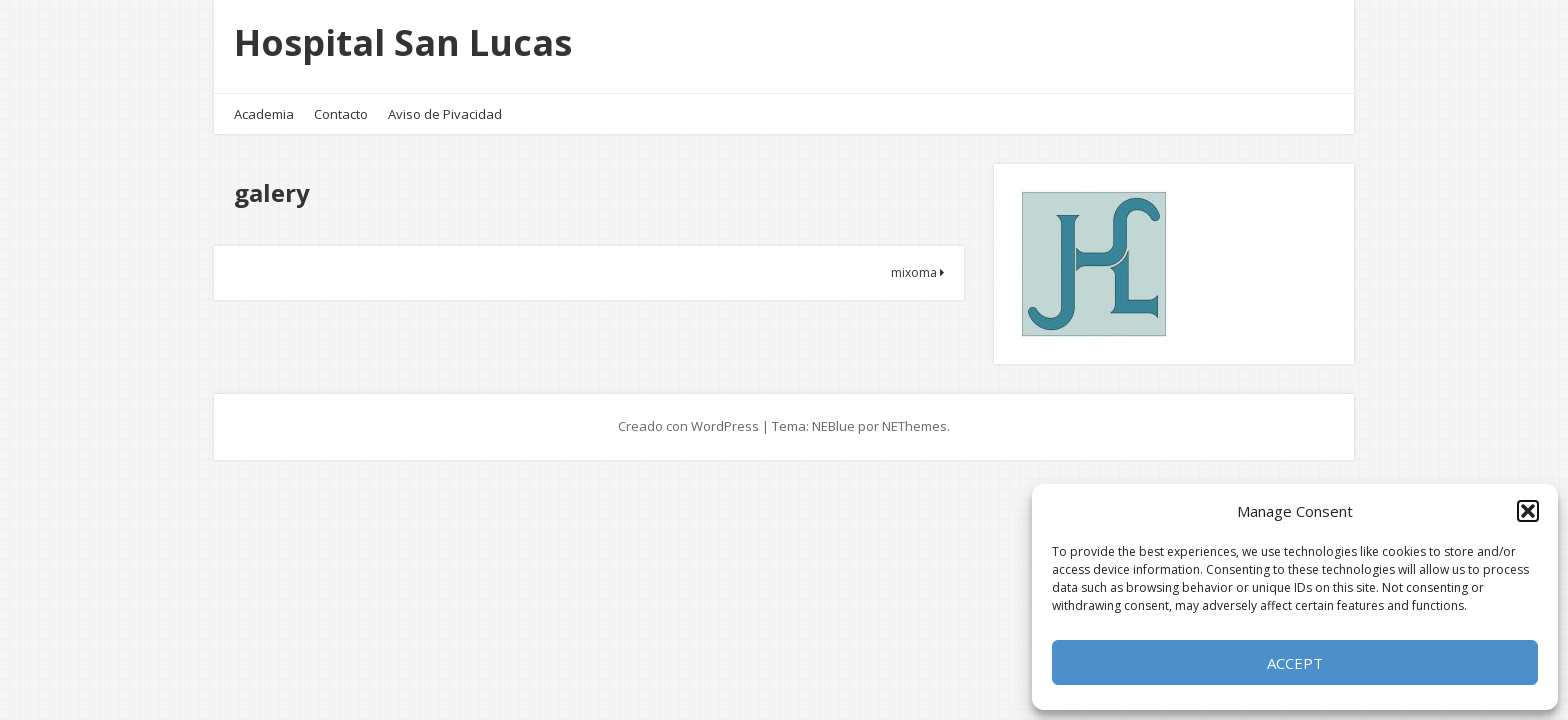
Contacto (341, 114)
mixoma (917, 272)
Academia (264, 114)
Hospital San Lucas (403, 42)
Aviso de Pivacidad (445, 114)
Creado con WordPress (688, 426)
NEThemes (914, 426)
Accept (1295, 663)
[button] (1528, 511)
